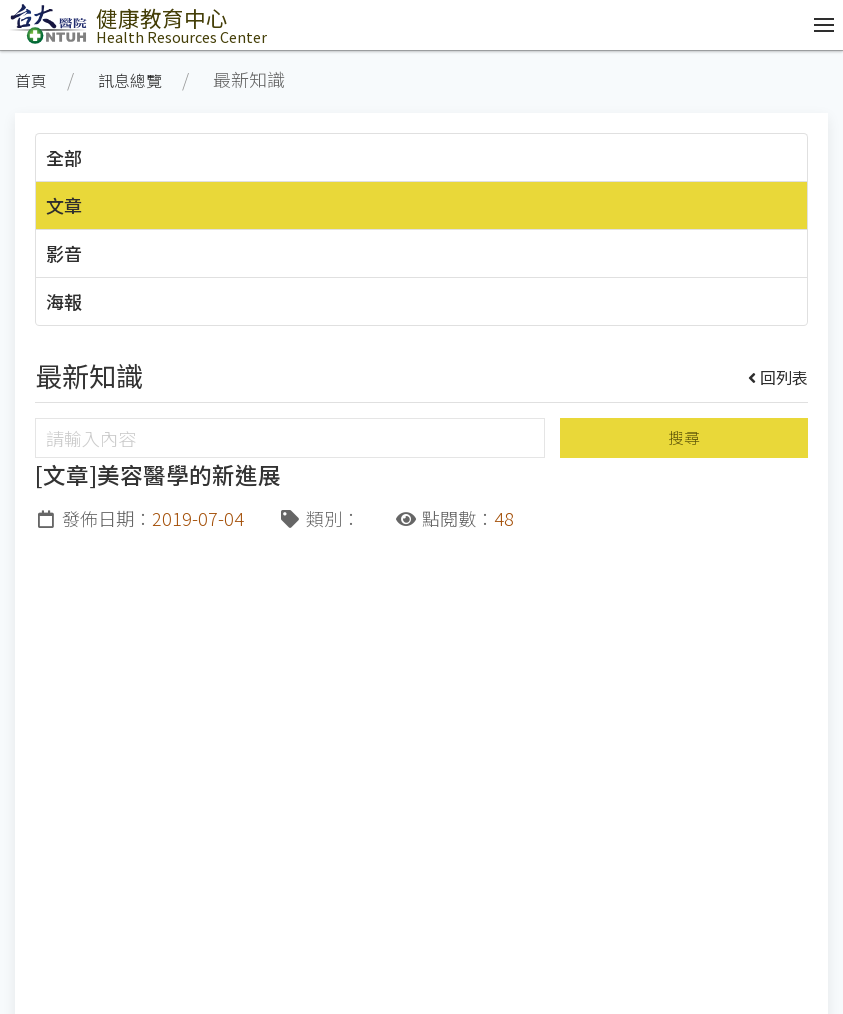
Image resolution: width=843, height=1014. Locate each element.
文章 (64, 205)
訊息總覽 (130, 80)
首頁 (31, 80)
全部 (64, 157)
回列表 (778, 377)
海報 (64, 301)
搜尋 (684, 437)
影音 (64, 253)
